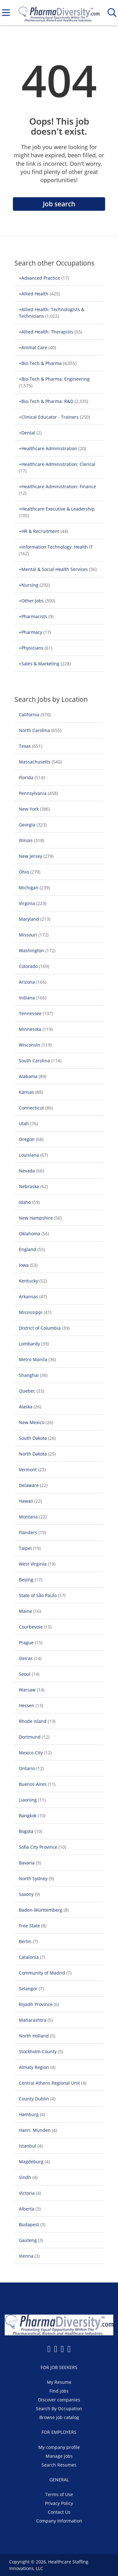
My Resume (59, 2382)
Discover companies (59, 2400)
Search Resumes (59, 2465)
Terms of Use (59, 2494)
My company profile (59, 2447)
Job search (59, 203)
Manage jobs (59, 2456)
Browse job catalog (59, 2417)
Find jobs (59, 2391)
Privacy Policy (59, 2503)
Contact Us (59, 2512)
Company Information (59, 2521)
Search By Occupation (59, 2408)
